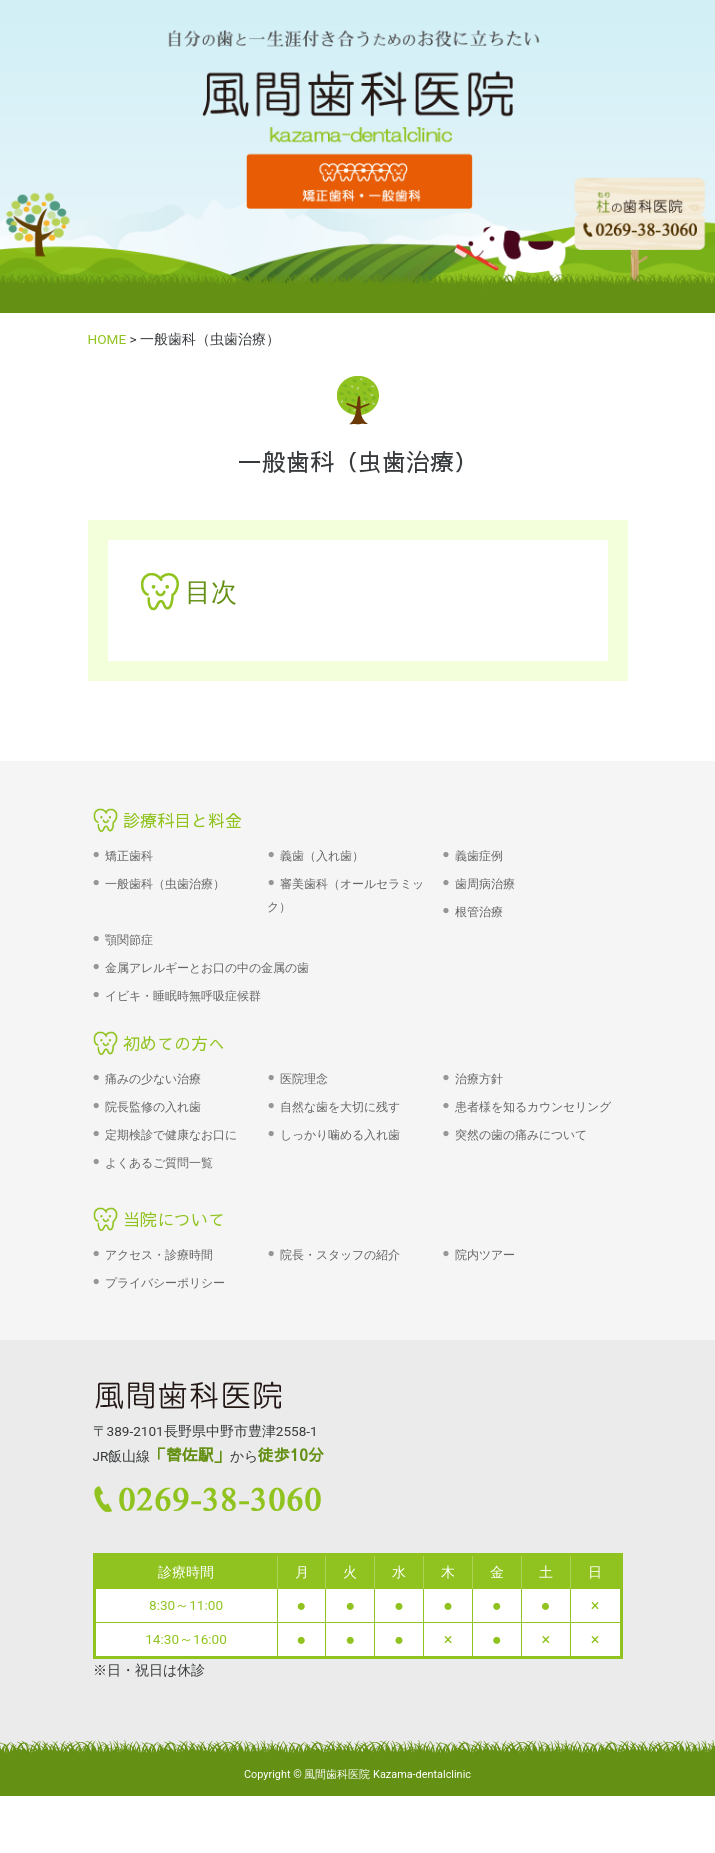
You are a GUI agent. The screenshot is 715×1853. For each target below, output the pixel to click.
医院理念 (304, 1079)
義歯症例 (479, 856)
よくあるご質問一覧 (159, 1163)
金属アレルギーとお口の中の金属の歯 (207, 968)
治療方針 (479, 1079)
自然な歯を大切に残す (340, 1107)
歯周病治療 (485, 884)
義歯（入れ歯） (322, 856)
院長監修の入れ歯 (153, 1107)
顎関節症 (129, 940)
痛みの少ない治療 (153, 1079)
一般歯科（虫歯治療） (165, 884)
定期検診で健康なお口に (171, 1135)
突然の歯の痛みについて (521, 1135)
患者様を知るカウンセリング (533, 1107)
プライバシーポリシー (165, 1283)
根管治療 (479, 912)
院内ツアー (485, 1255)
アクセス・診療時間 (159, 1255)
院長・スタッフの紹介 (340, 1255)
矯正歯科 (129, 856)
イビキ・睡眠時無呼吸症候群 (183, 996)
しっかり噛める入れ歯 (340, 1135)
